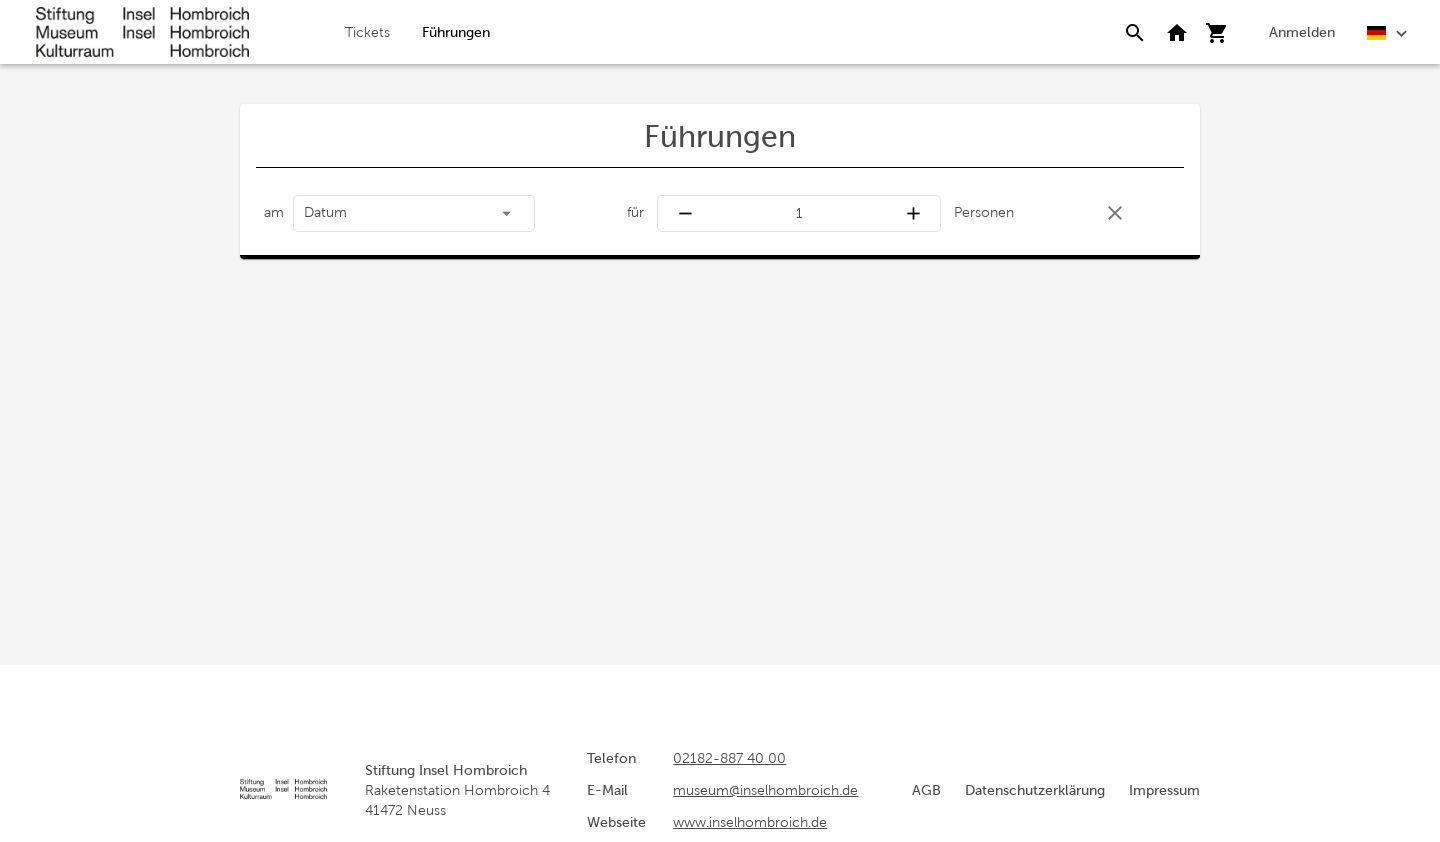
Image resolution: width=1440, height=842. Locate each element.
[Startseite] (142, 32)
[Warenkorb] (1217, 32)
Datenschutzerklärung (1035, 790)
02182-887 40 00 (729, 758)
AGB (926, 790)
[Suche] (1135, 32)
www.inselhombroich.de (750, 822)
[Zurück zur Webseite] (1177, 32)
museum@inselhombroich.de (765, 790)
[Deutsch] (1387, 31)
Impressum (1164, 790)
